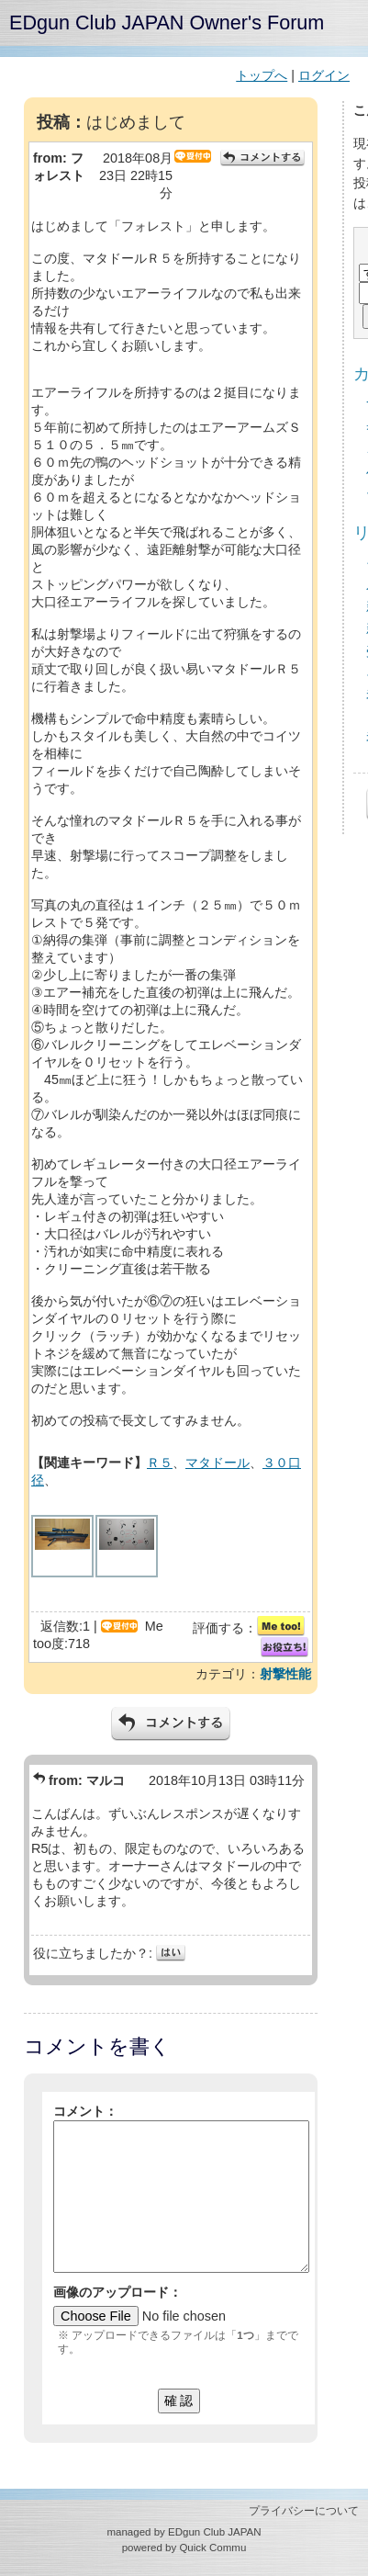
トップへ (261, 75)
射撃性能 (285, 1673)
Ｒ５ (160, 1462)
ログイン (324, 75)
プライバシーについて (304, 2510)
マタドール (217, 1462)
